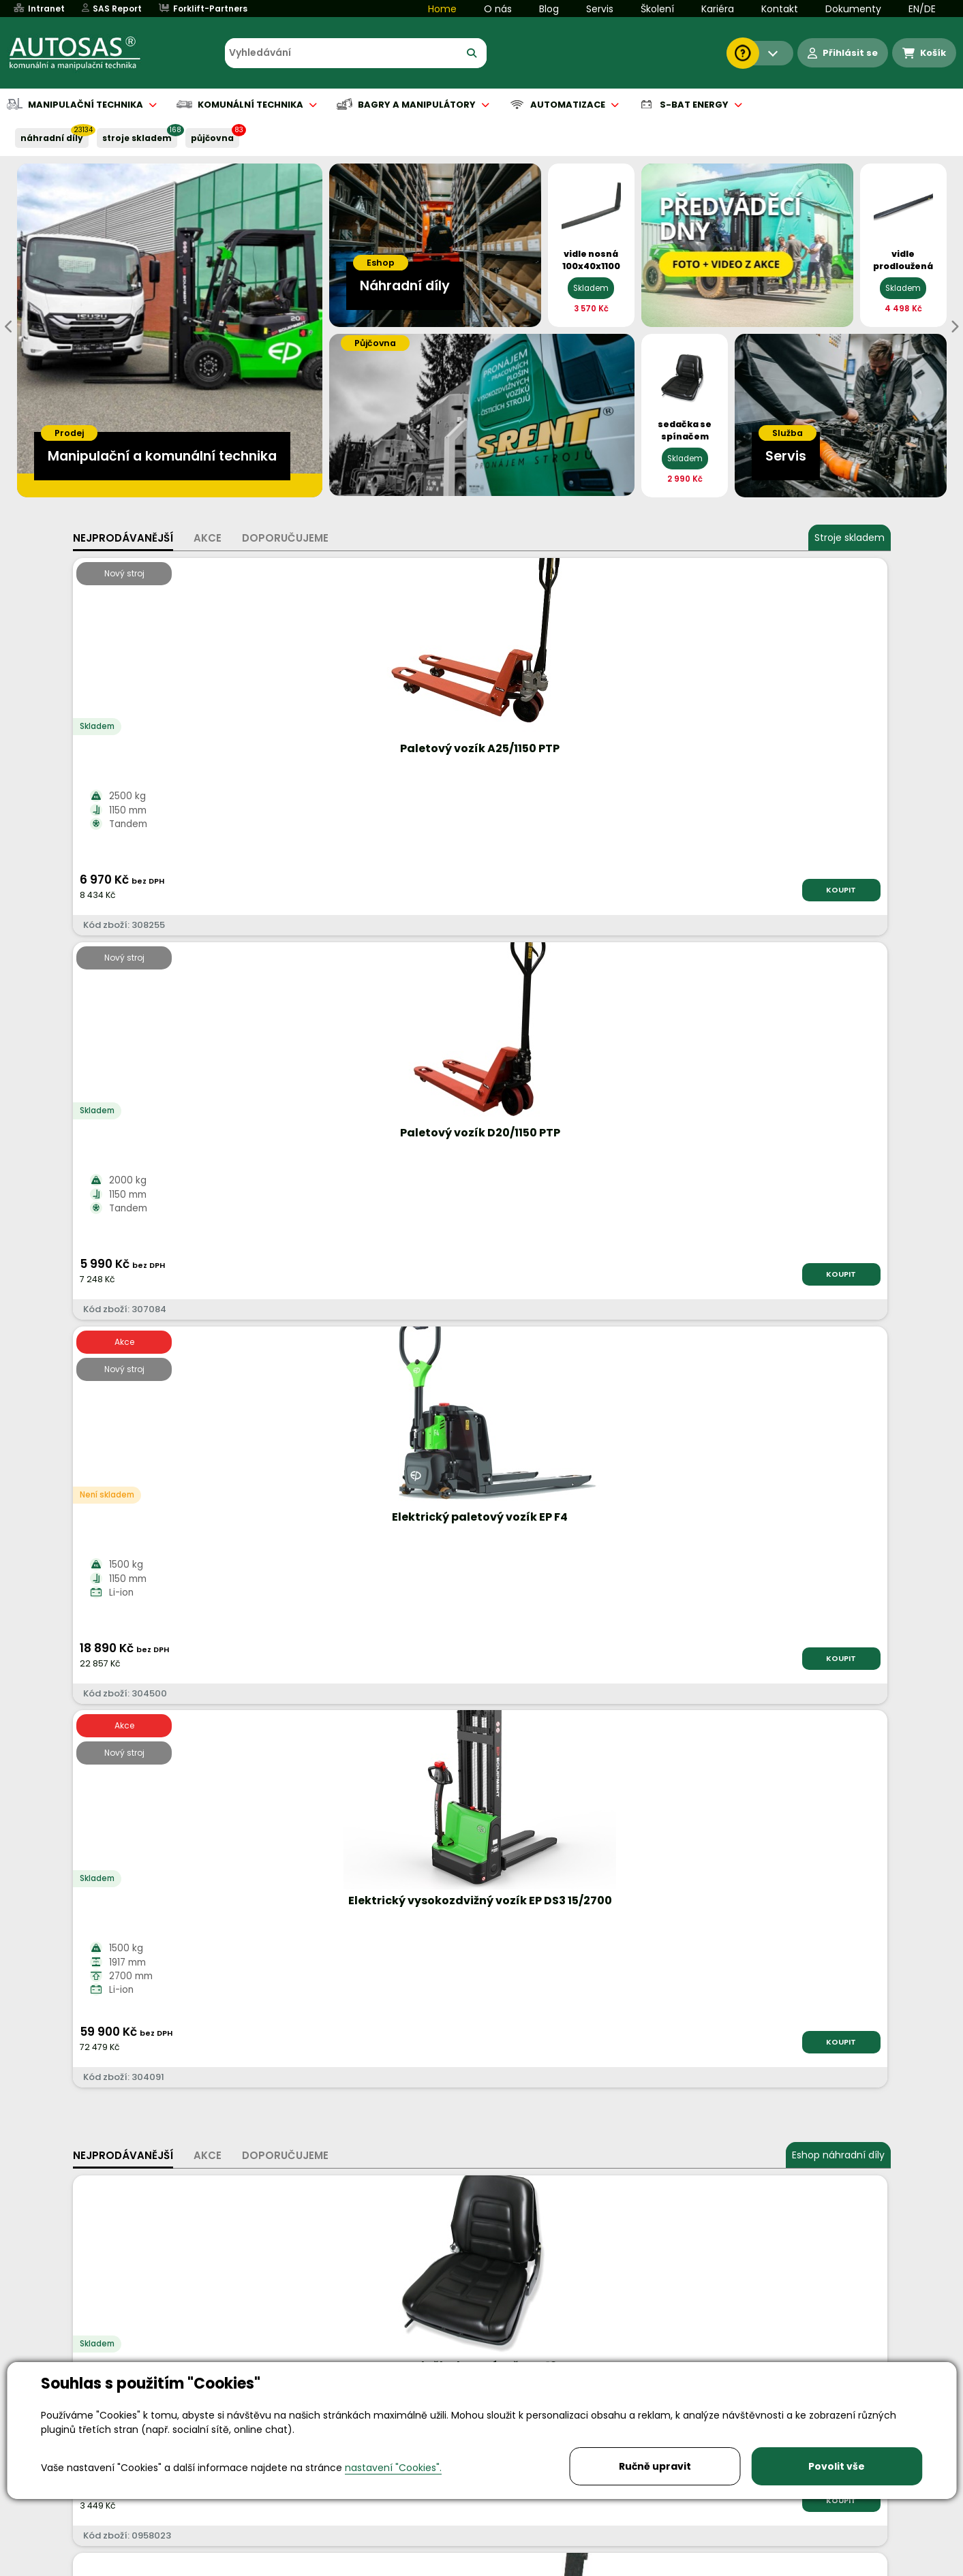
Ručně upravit (655, 2466)
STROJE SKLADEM (137, 138)
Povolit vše (836, 2466)
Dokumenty (853, 9)
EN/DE (922, 9)
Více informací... (731, 1678)
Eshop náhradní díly (838, 1003)
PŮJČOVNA (212, 138)
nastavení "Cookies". (393, 2467)
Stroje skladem (849, 537)
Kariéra (717, 9)
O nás (498, 9)
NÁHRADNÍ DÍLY (51, 138)
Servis (599, 9)
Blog (549, 9)
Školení (657, 9)
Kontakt (779, 9)
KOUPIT (226, 889)
